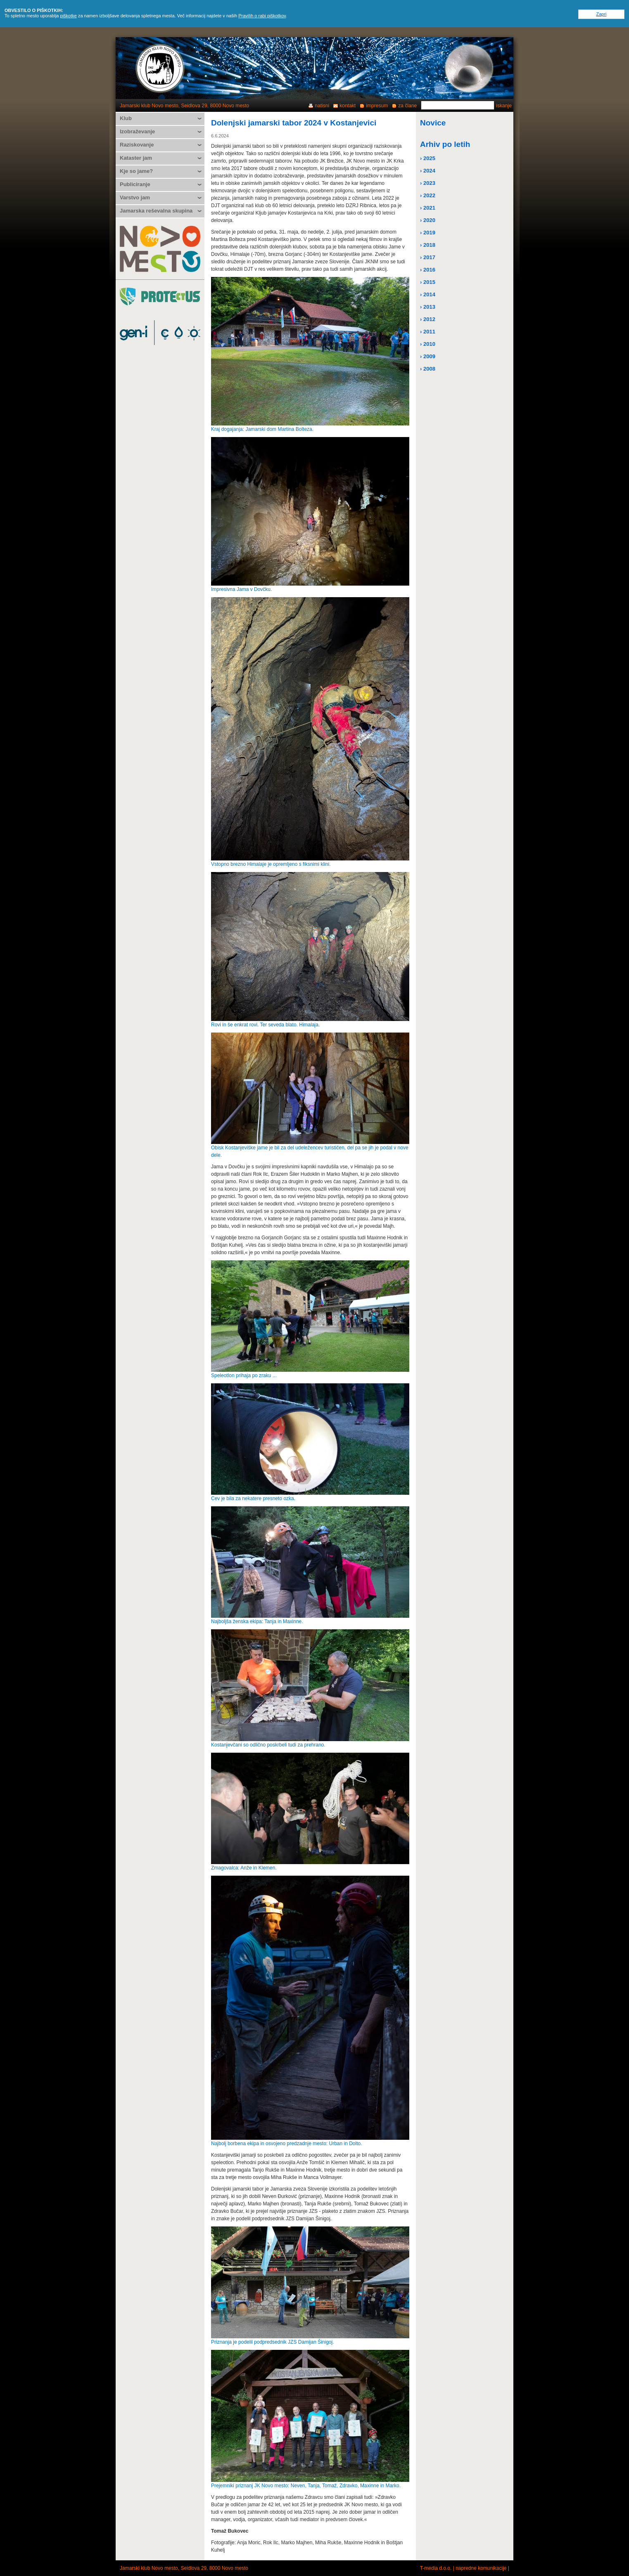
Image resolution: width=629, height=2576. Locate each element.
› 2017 (427, 257)
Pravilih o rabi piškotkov (262, 15)
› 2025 (427, 158)
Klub (126, 118)
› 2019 (427, 232)
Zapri (601, 14)
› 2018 (427, 245)
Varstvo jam (135, 197)
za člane (407, 105)
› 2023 (427, 183)
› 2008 (427, 369)
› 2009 (427, 356)
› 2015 (427, 282)
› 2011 (427, 331)
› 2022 (427, 195)
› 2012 (427, 319)
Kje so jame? (136, 171)
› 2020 (427, 220)
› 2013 (427, 307)
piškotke (68, 15)
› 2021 (427, 208)
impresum (377, 105)
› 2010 (427, 344)
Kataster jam (136, 158)
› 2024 (427, 171)
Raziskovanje (137, 145)
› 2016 (427, 270)
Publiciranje (135, 184)
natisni (322, 105)
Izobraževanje (137, 131)
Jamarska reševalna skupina (156, 211)
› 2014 (427, 294)
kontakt (347, 105)
